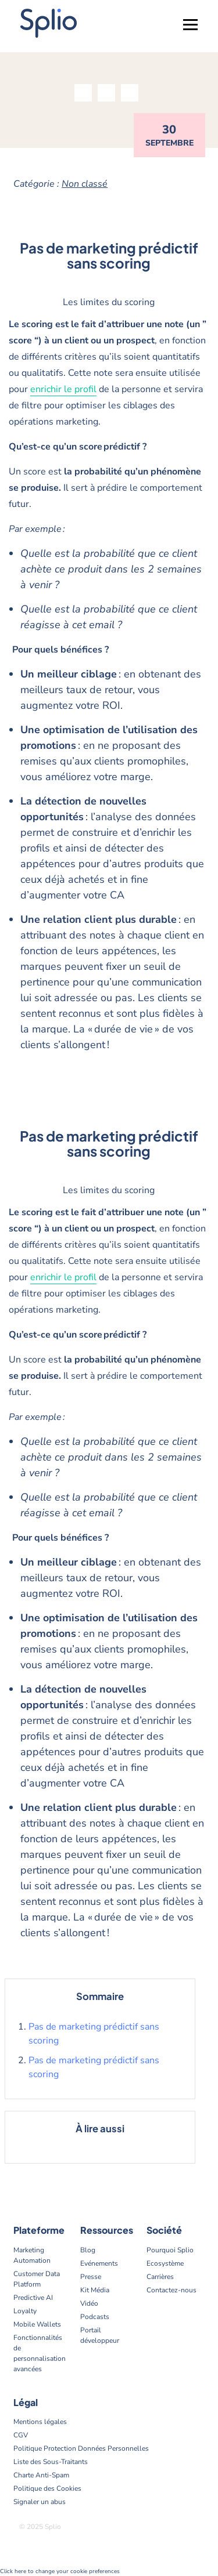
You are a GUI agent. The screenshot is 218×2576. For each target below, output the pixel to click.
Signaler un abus (39, 2501)
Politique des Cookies (47, 2488)
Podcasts (94, 2316)
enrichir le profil (63, 389)
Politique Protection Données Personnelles (81, 2448)
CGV (20, 2435)
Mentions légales (40, 2421)
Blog (87, 2250)
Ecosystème (165, 2263)
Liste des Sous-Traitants (50, 2461)
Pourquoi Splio (170, 2250)
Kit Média (94, 2290)
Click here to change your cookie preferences (60, 2571)
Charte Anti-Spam (41, 2475)
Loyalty (25, 2311)
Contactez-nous (171, 2290)
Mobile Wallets (37, 2324)
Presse (90, 2276)
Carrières (160, 2276)
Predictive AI (33, 2297)
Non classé (85, 183)
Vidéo (89, 2303)
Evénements (99, 2263)
